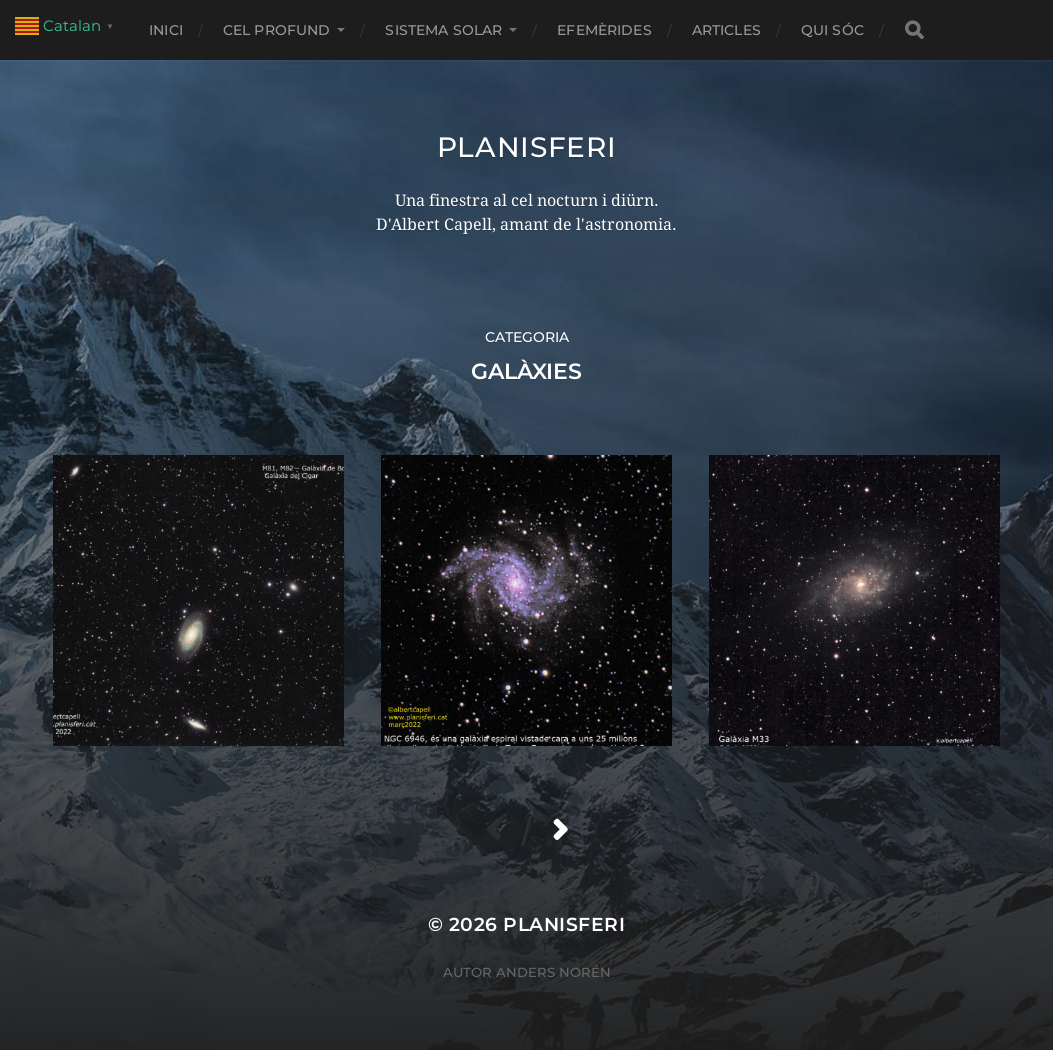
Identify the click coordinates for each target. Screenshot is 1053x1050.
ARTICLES (726, 30)
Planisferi (527, 147)
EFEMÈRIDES (604, 30)
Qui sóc (832, 30)
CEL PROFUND (277, 30)
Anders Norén (553, 972)
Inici (166, 30)
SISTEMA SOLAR (443, 30)
